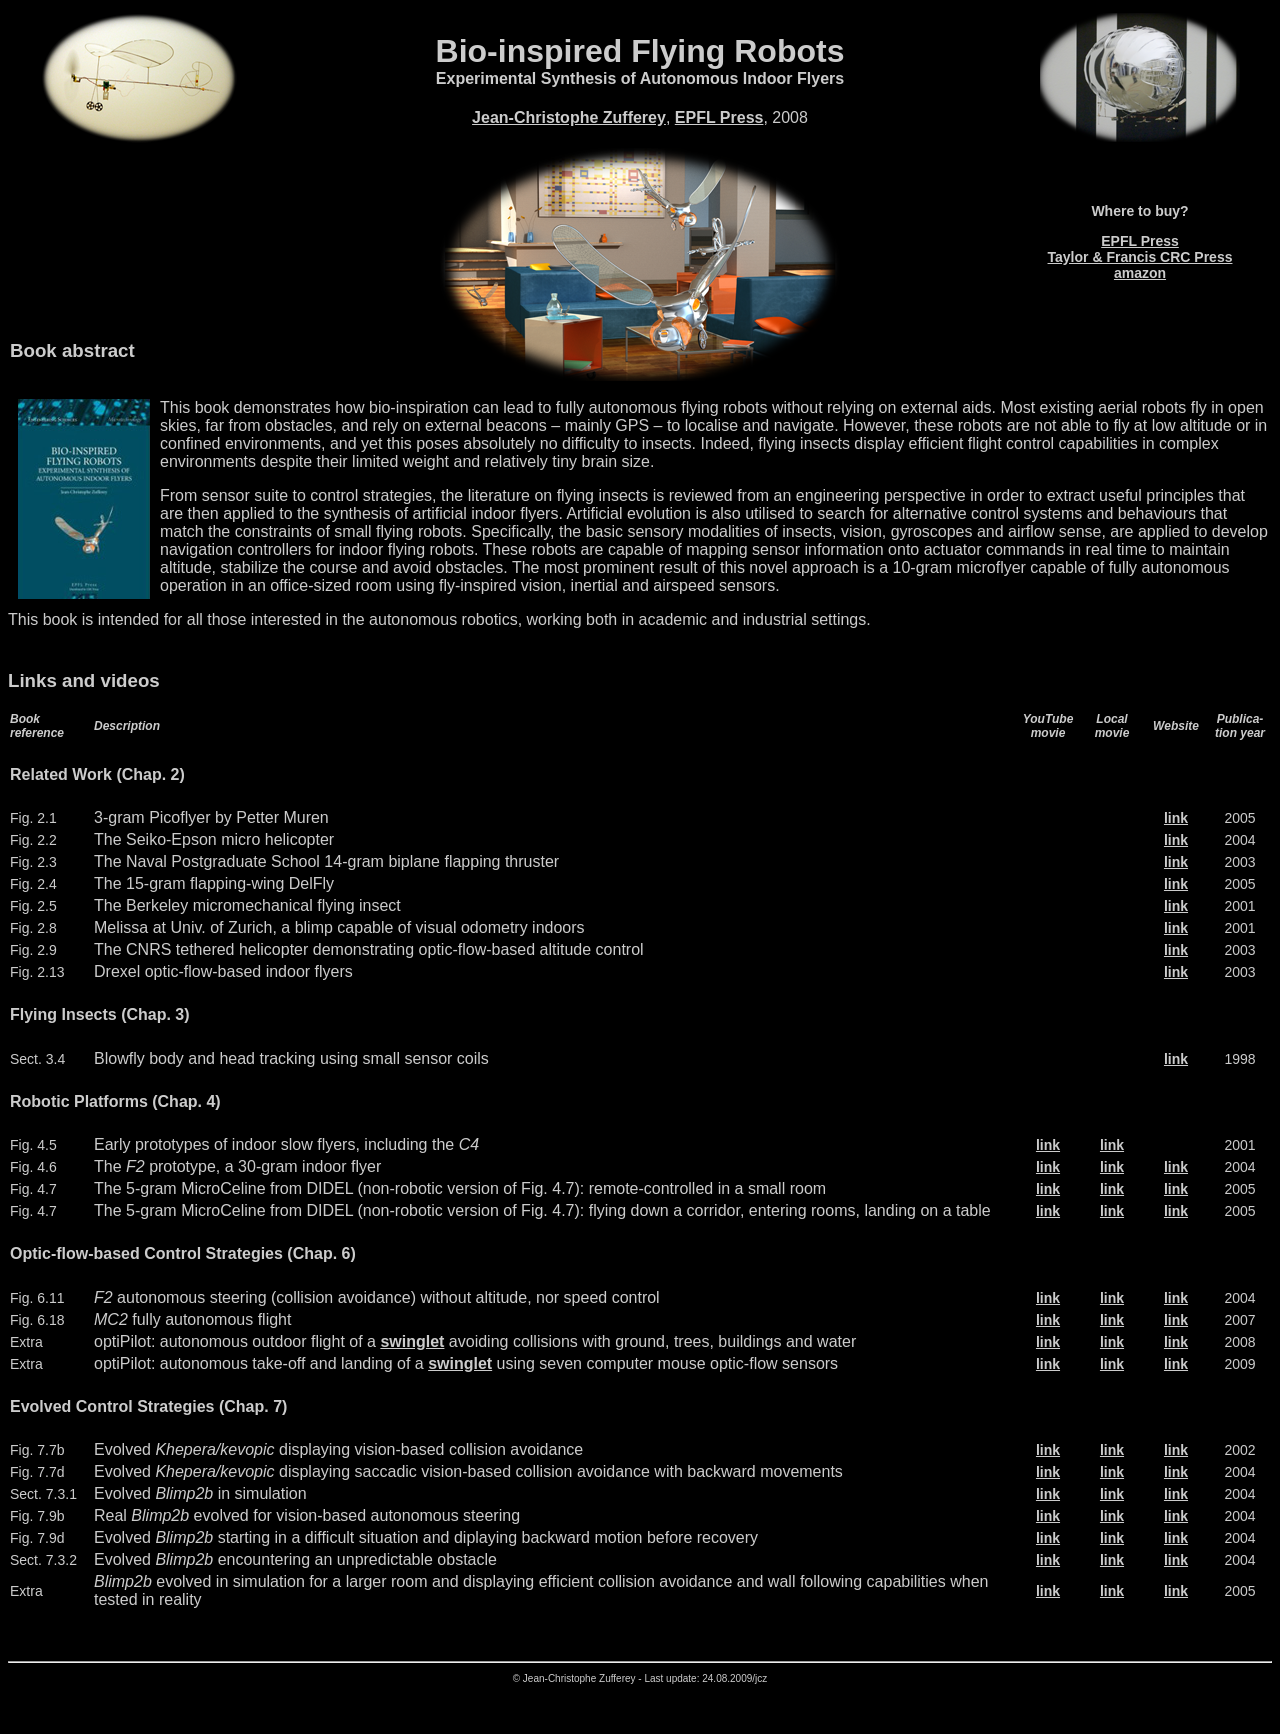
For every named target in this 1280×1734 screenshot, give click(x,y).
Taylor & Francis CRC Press (1140, 257)
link (1176, 818)
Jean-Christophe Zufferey (569, 117)
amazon (1140, 273)
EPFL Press (719, 117)
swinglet (412, 1341)
